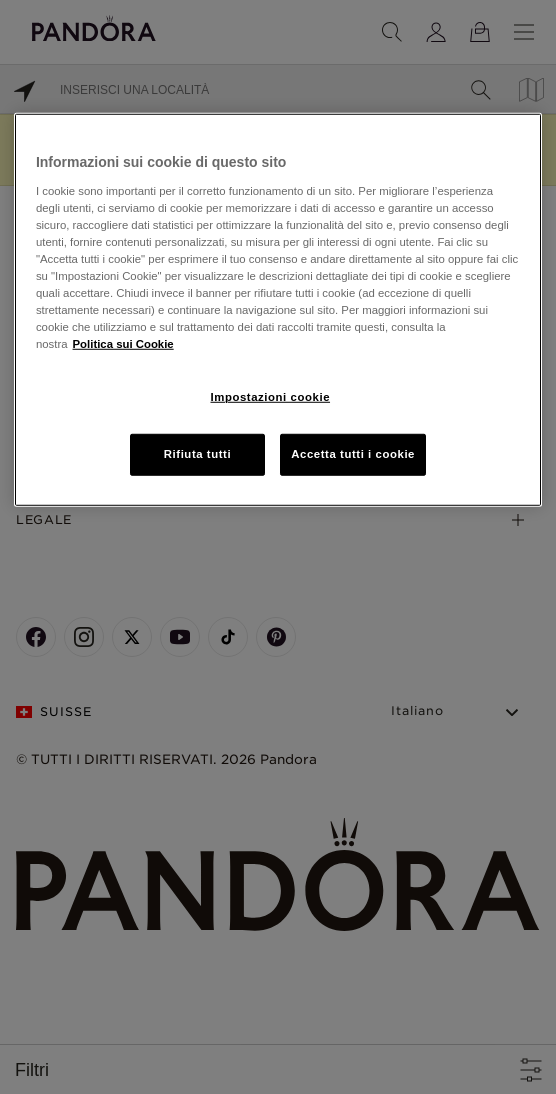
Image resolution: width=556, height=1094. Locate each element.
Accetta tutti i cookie (353, 454)
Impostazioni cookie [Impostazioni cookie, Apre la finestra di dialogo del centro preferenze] (271, 397)
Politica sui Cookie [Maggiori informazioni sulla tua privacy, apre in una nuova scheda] (123, 344)
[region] (278, 310)
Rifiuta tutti (197, 454)
